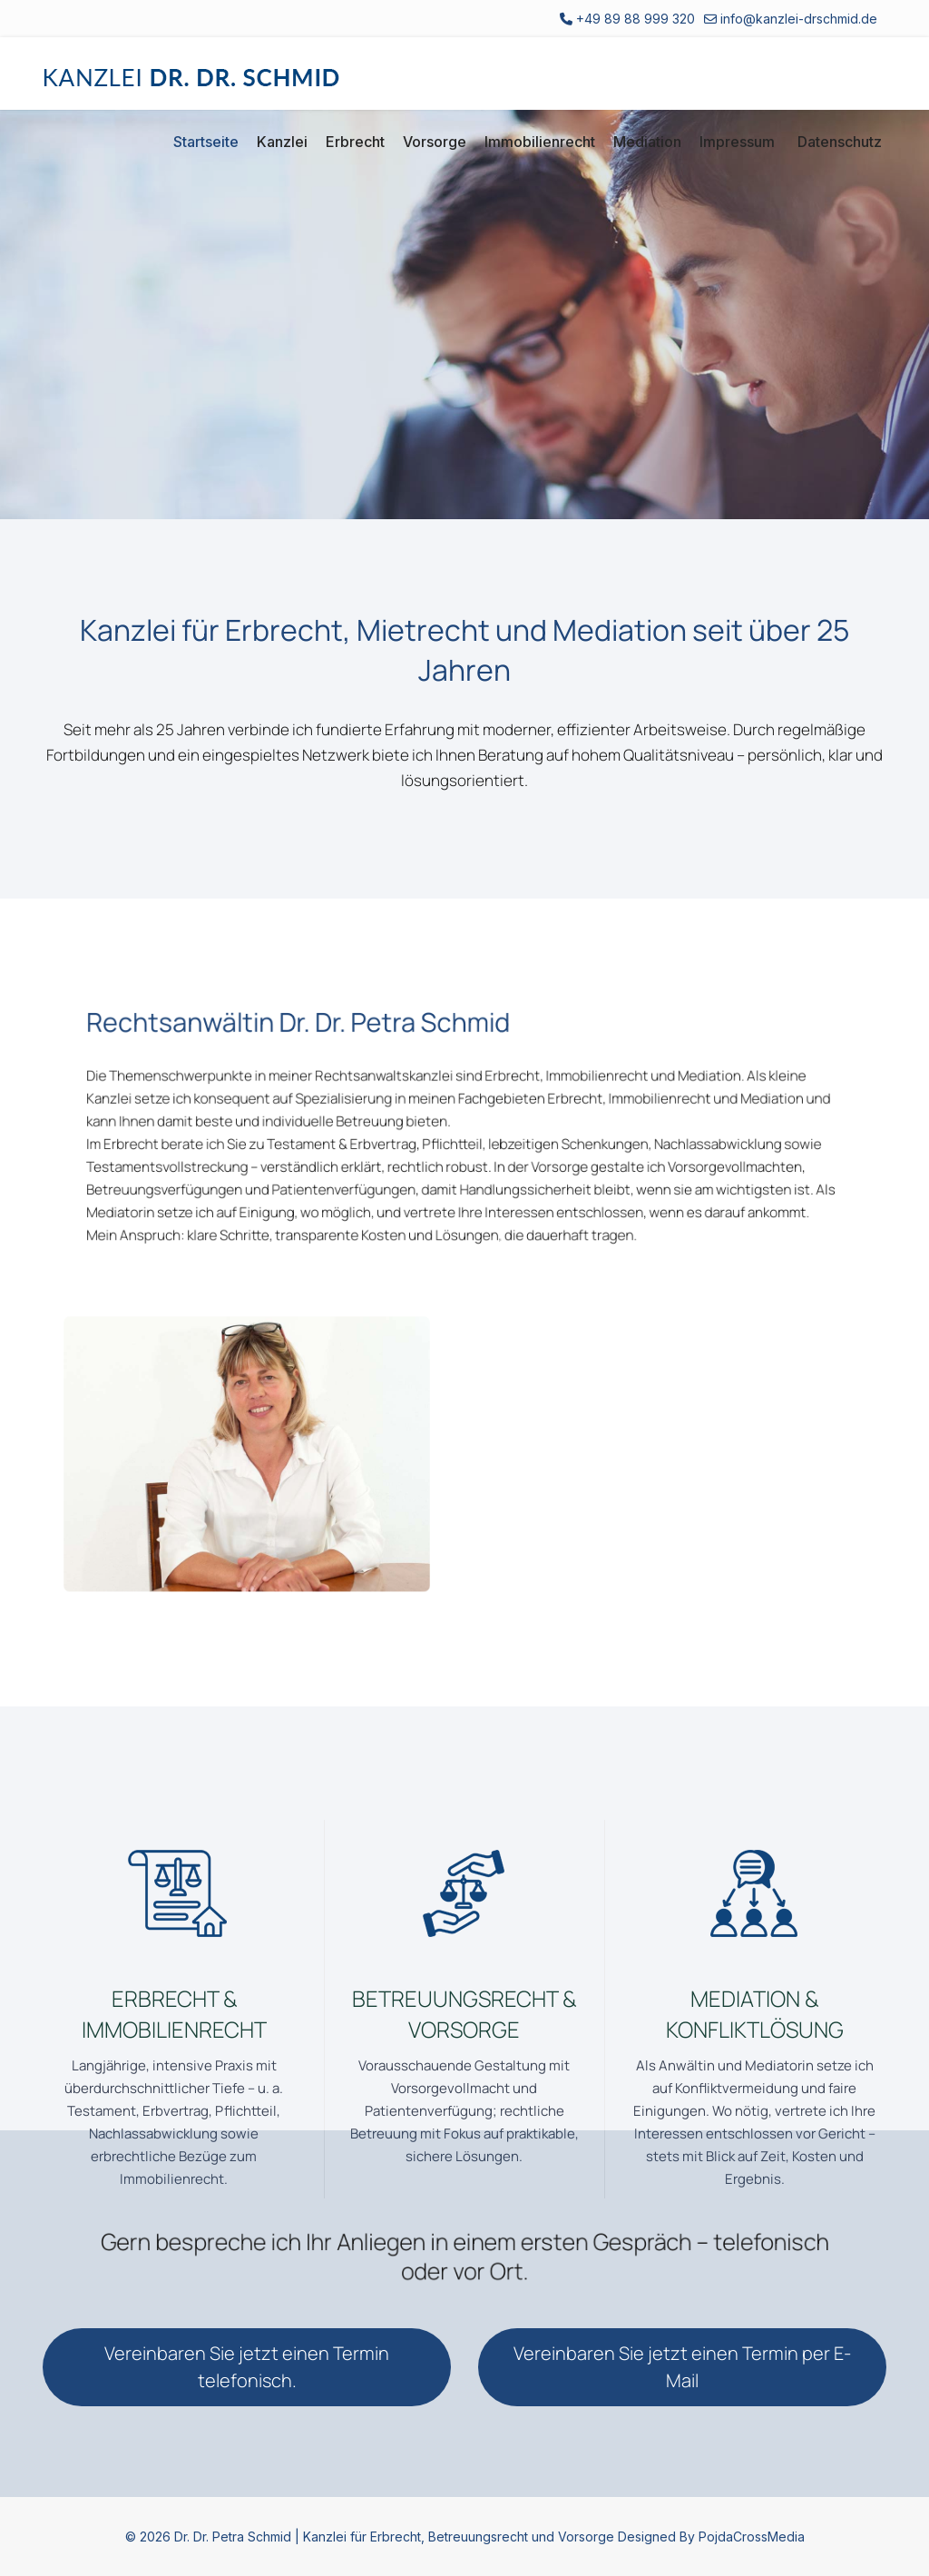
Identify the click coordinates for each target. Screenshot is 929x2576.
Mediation (647, 142)
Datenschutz (839, 142)
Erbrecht (355, 142)
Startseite (206, 142)
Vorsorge (434, 142)
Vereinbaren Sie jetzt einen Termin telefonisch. (246, 2367)
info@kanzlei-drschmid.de (798, 18)
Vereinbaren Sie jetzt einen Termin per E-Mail (682, 2367)
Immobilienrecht (539, 142)
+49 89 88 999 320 (635, 18)
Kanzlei (282, 142)
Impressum (737, 142)
